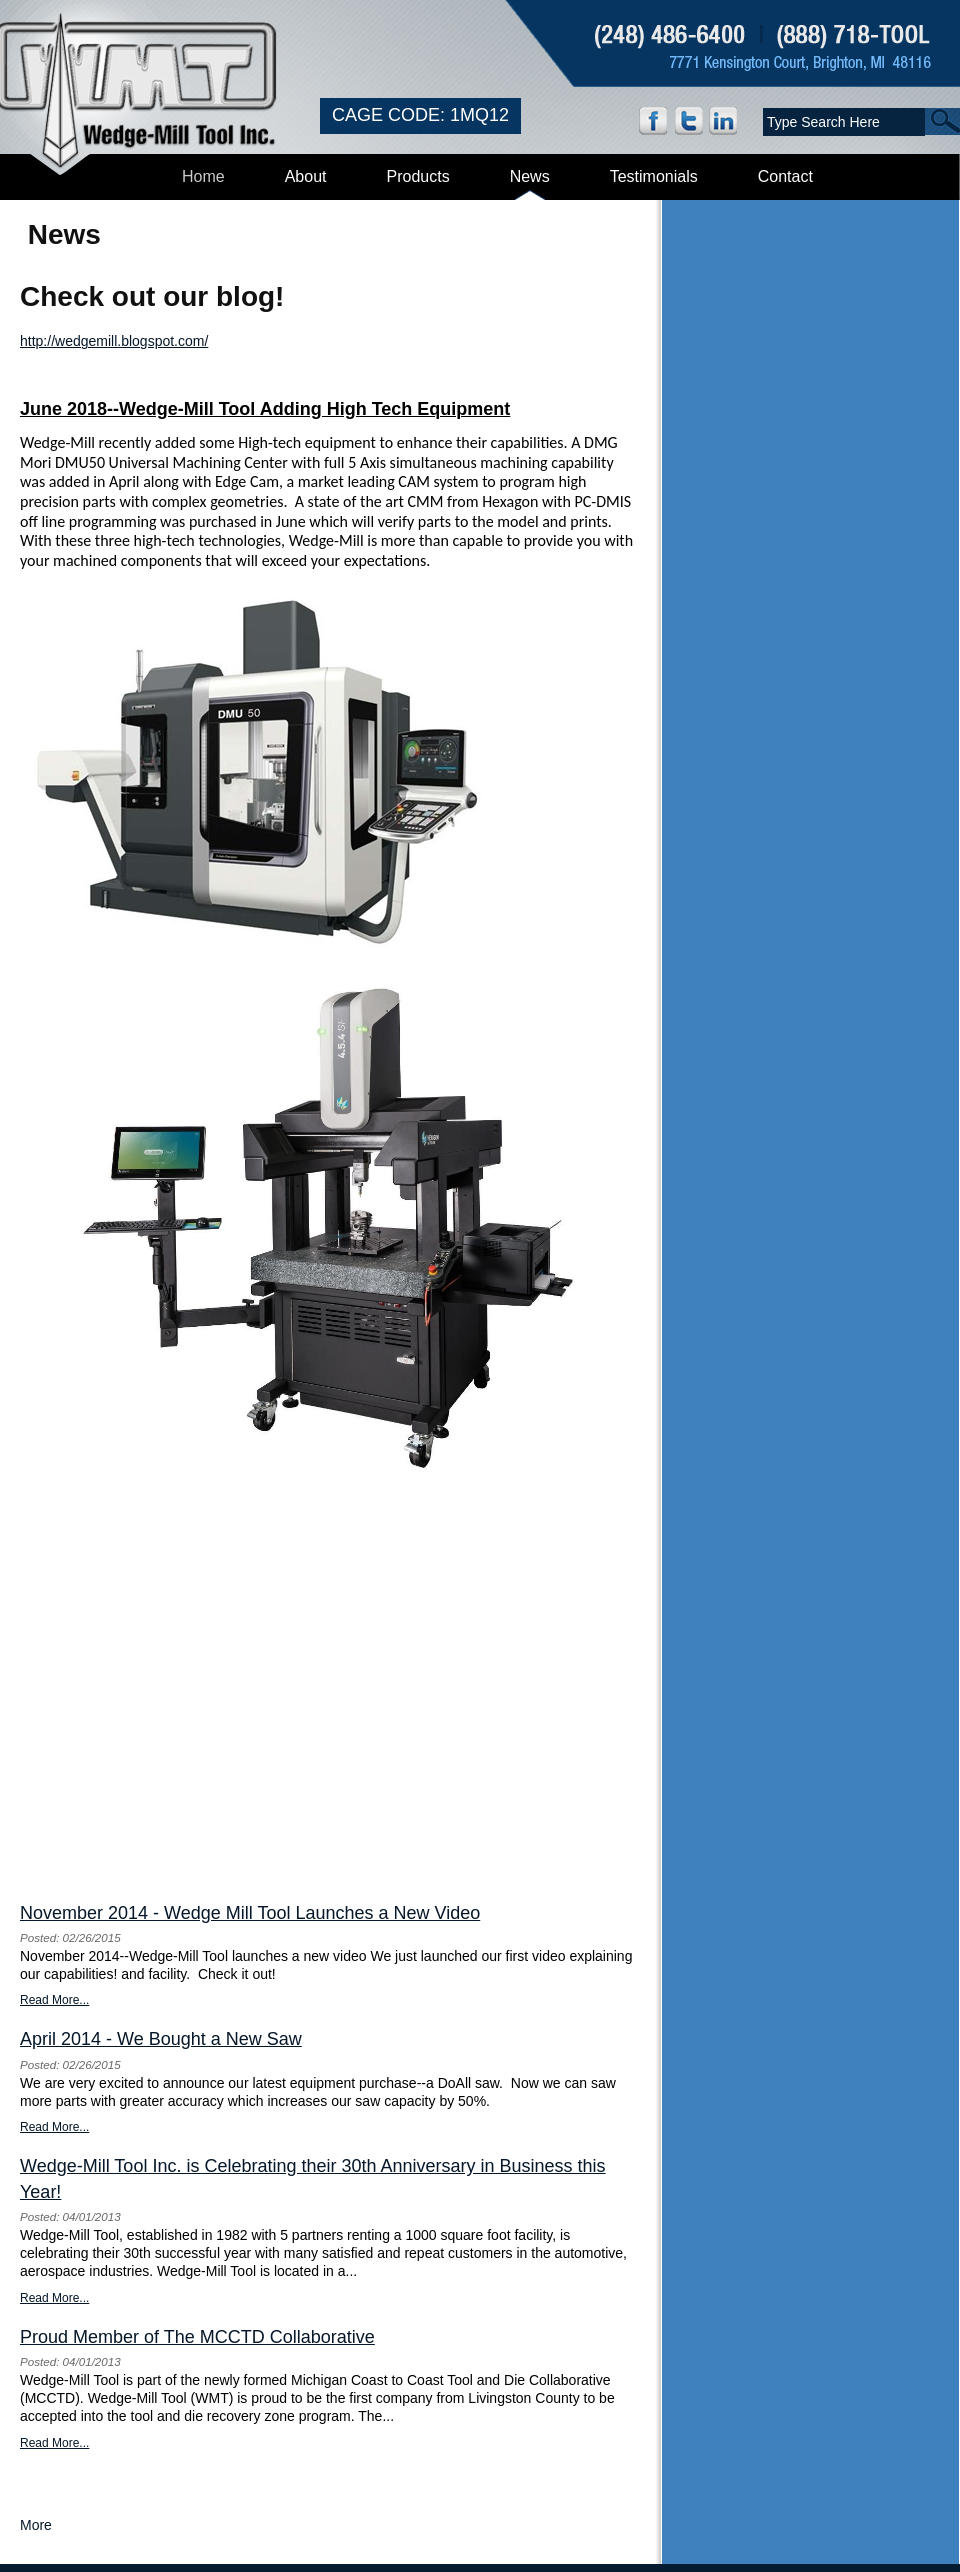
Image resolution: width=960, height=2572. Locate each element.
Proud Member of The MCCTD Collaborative (197, 2337)
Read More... (54, 2000)
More (36, 2525)
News (530, 176)
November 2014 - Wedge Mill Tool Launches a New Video (250, 1913)
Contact (785, 176)
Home (203, 176)
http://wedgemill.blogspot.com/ (114, 341)
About (306, 176)
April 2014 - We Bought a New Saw (161, 2039)
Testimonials (654, 176)
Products (418, 176)
